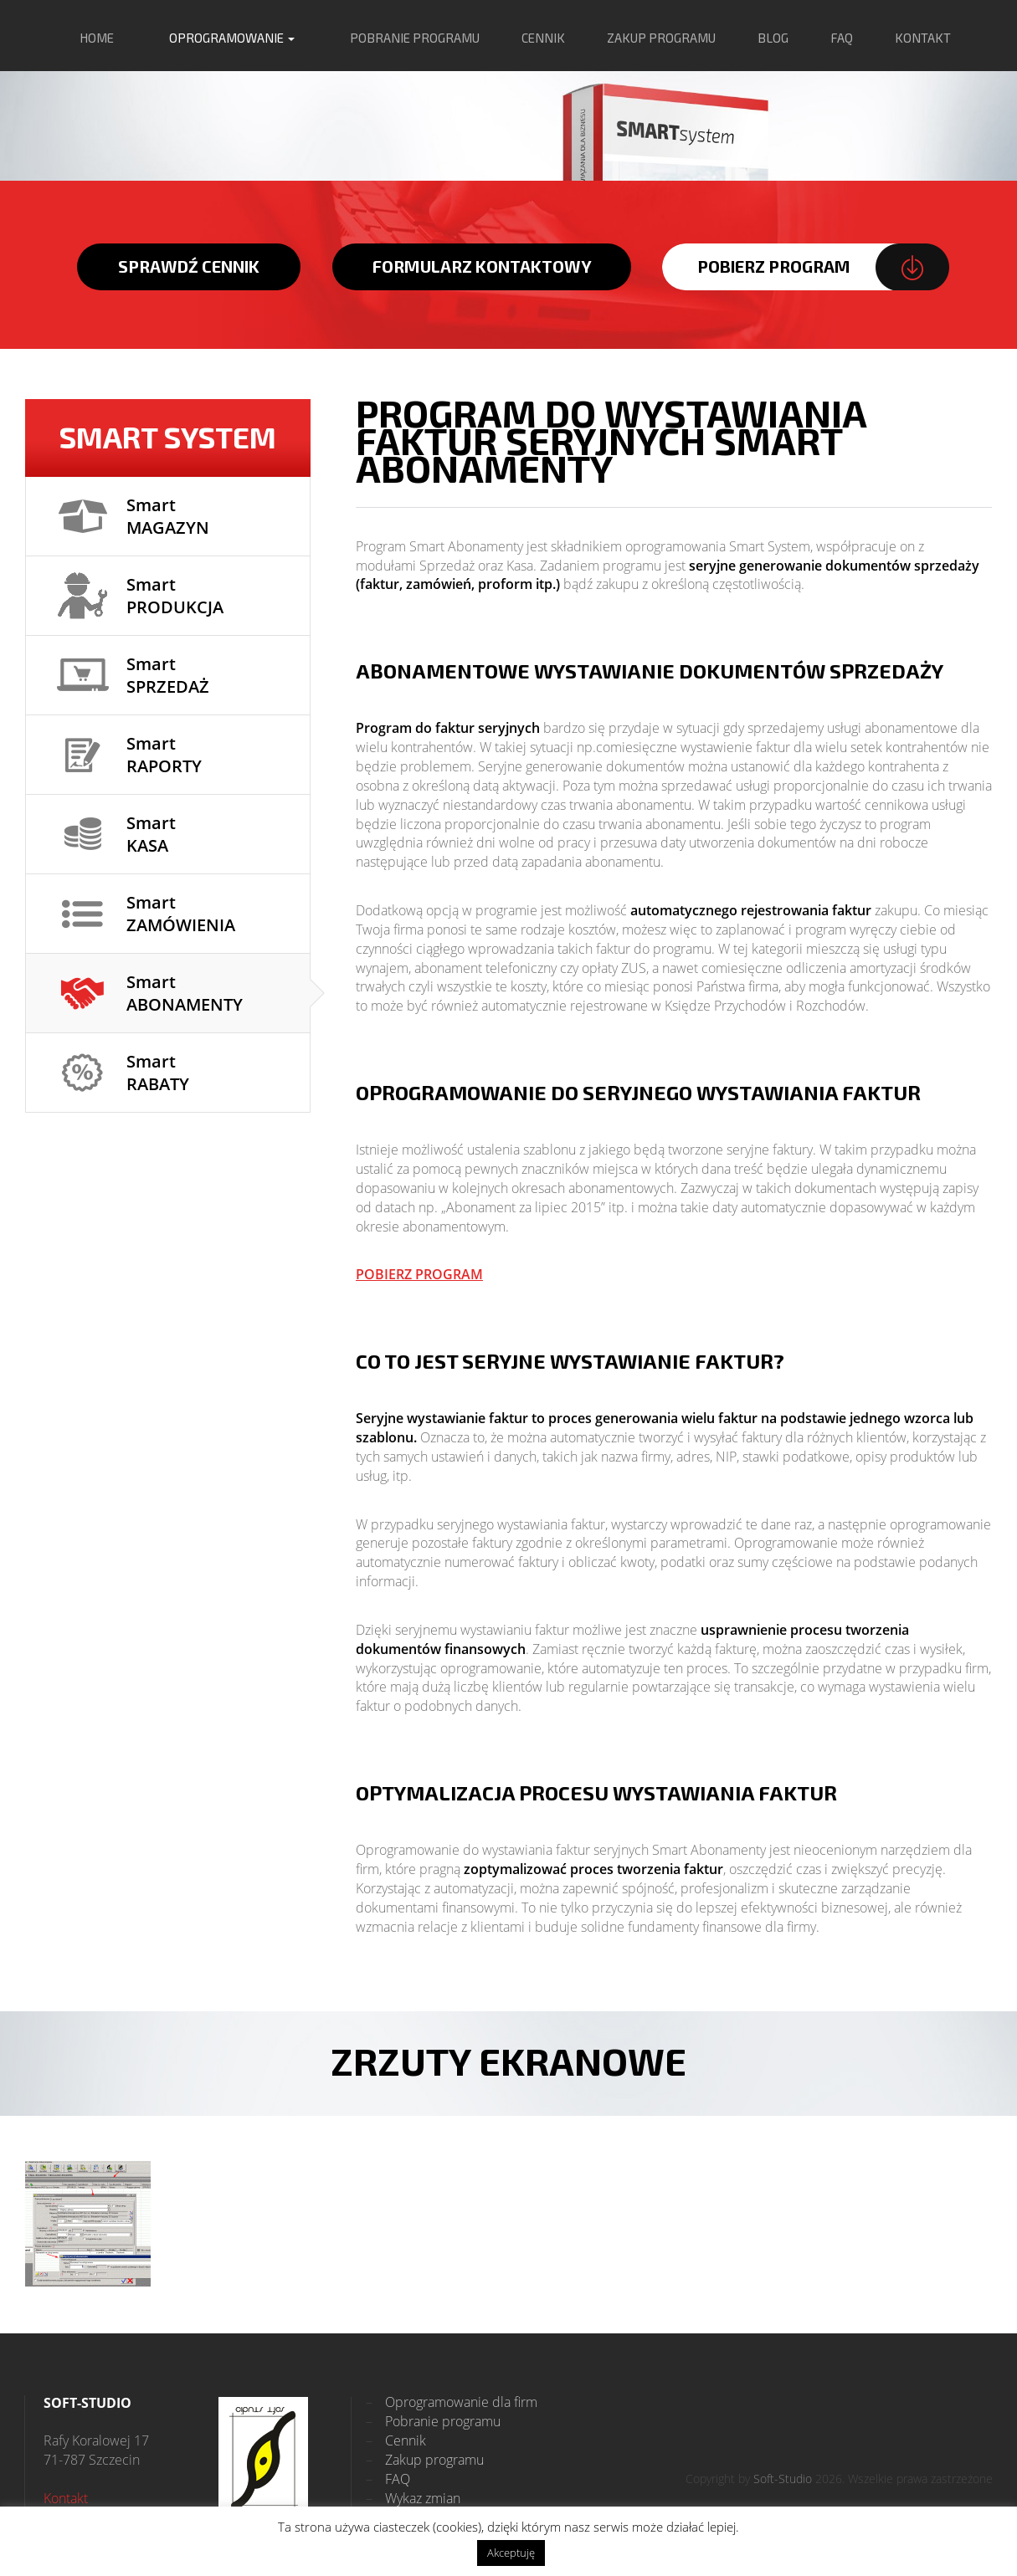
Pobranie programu (433, 2421)
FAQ (841, 37)
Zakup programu (425, 2460)
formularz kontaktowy (482, 266)
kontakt (923, 37)
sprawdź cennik (188, 266)
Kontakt (66, 2498)
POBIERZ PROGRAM (419, 1274)
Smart (167, 516)
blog (773, 37)
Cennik (396, 2440)
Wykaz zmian (413, 2498)
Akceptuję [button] (511, 2552)
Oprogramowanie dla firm (451, 2402)
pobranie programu (415, 37)
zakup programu (661, 37)
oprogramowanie (232, 37)
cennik (543, 37)
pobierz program (773, 266)
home (97, 37)
